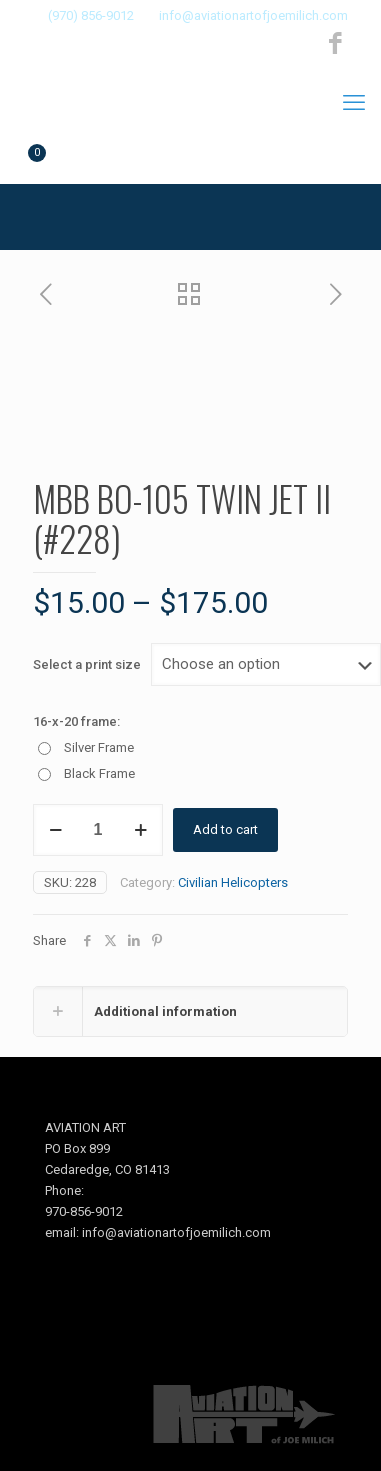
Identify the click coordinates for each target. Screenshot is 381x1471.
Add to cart (225, 829)
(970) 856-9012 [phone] (91, 15)
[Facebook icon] (335, 43)
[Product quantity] (98, 830)
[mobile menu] (354, 103)
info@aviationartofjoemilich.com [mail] (253, 15)
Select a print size (87, 664)
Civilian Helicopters (233, 882)
